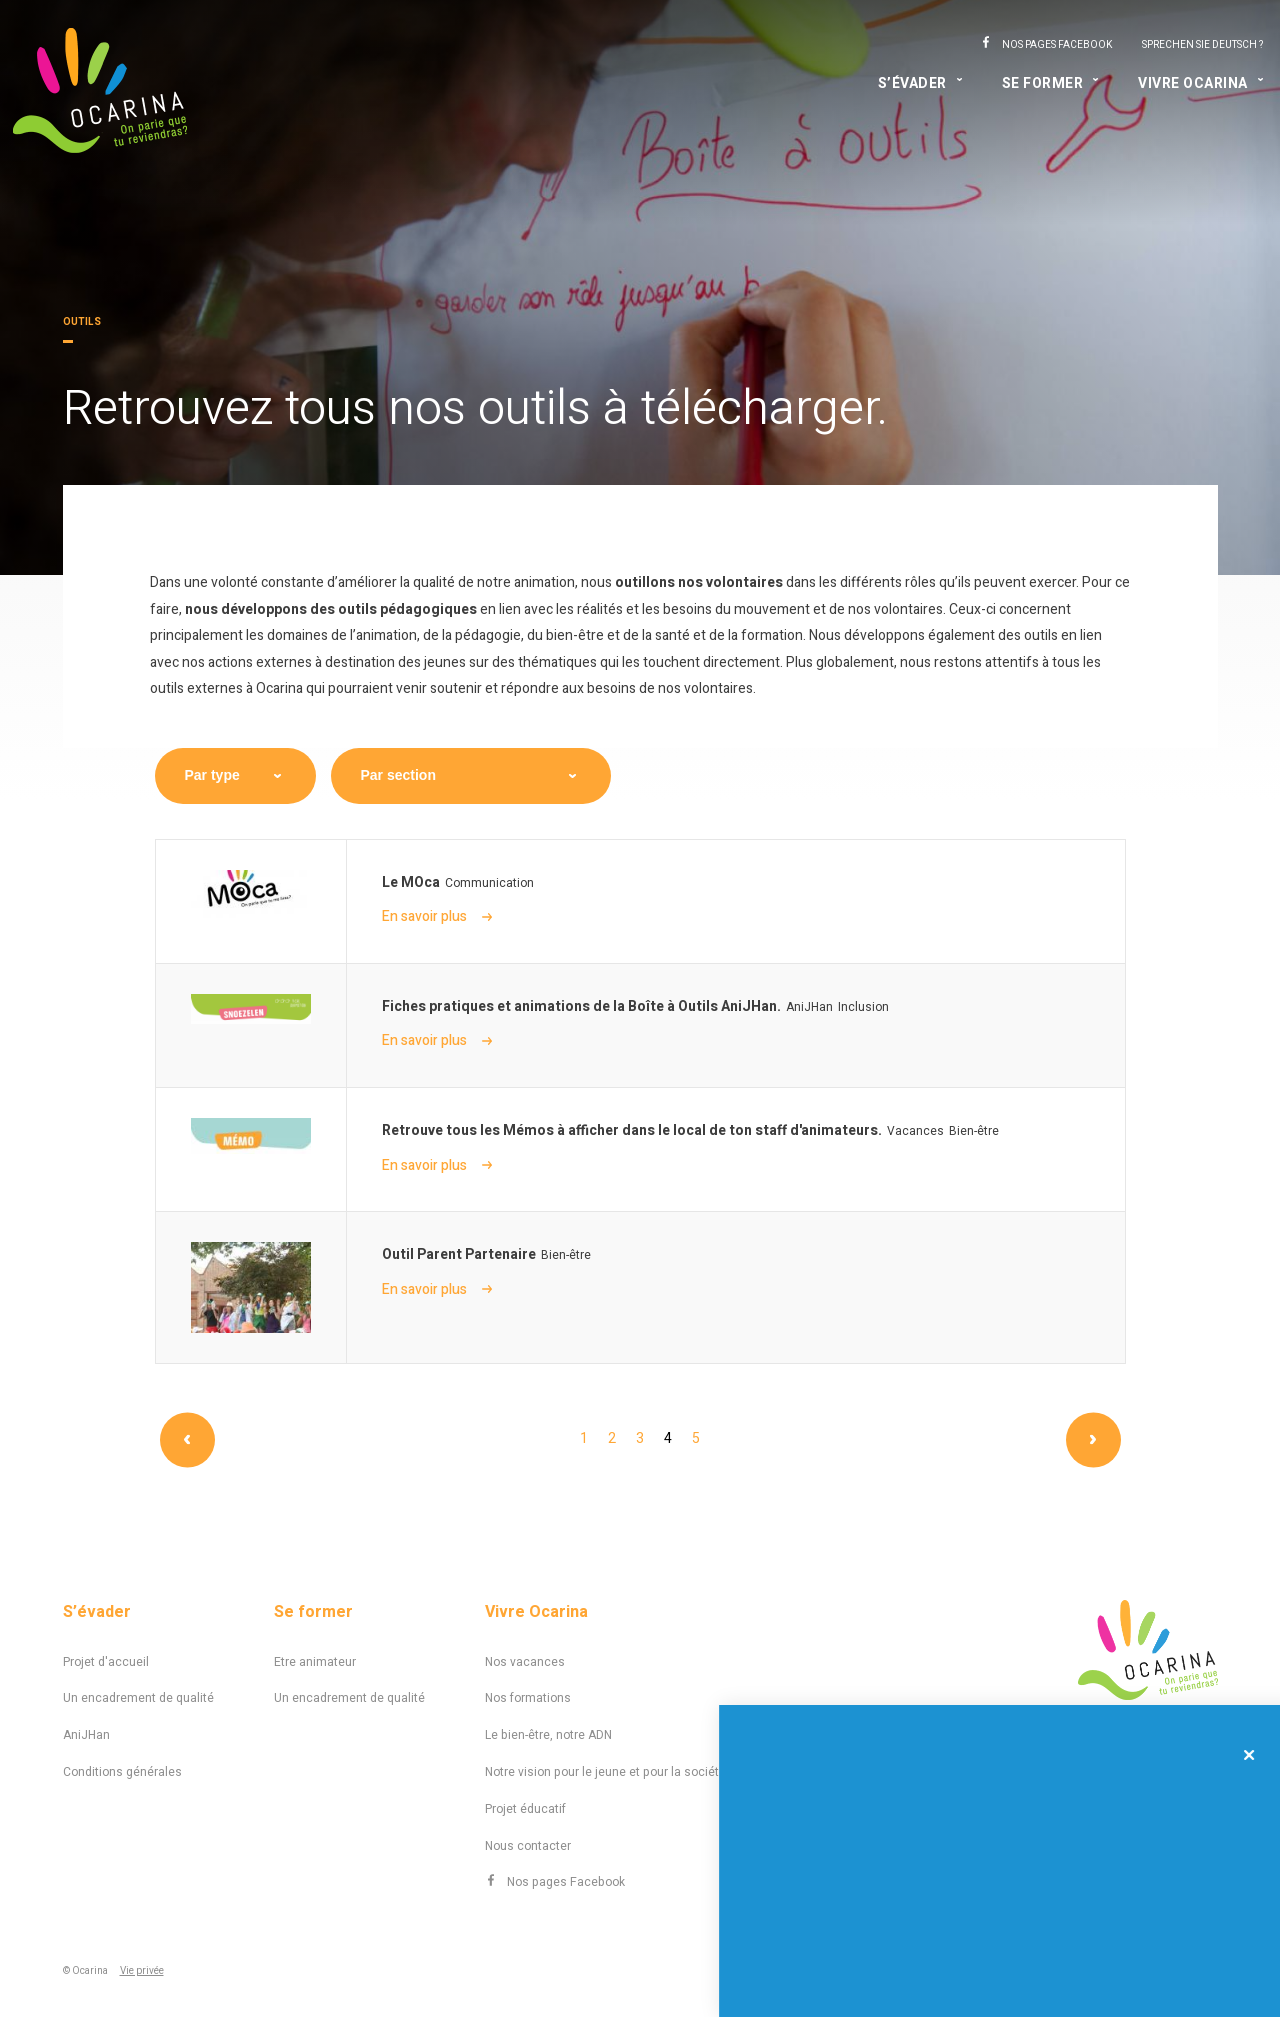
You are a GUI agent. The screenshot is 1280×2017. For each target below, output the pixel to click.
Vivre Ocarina (1193, 83)
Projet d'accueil (106, 1662)
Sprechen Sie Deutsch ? (1202, 45)
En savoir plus (437, 916)
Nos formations (528, 1698)
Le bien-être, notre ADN (548, 1735)
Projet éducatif (525, 1809)
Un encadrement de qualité (138, 1698)
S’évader (912, 83)
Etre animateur (315, 1662)
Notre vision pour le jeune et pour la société (605, 1772)
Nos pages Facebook (1057, 45)
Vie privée (142, 1971)
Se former (1043, 83)
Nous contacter (528, 1846)
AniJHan (86, 1735)
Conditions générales (122, 1772)
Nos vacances (525, 1662)
